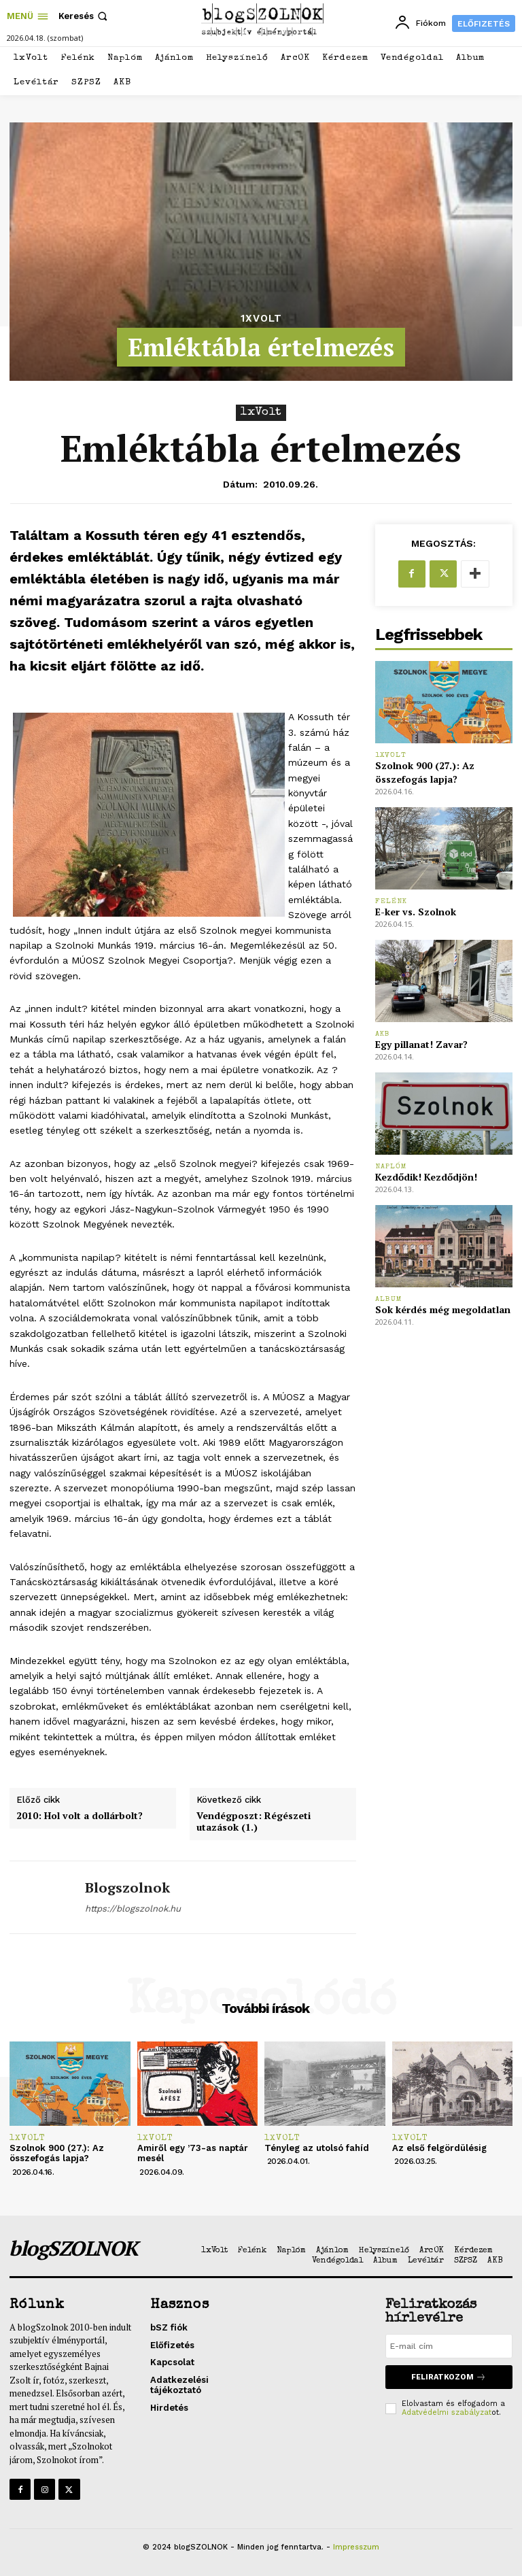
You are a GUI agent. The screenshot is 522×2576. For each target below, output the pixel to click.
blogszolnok (127, 1888)
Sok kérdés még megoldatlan (442, 1309)
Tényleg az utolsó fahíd (316, 2148)
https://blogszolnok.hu (133, 1908)
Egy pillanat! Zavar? (421, 1044)
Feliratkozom (448, 2377)
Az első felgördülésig (439, 2148)
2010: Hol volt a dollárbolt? (79, 1816)
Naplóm (391, 1166)
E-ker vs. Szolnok (415, 911)
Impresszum (356, 2547)
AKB (382, 1034)
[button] (84, 16)
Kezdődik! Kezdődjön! (426, 1176)
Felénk (391, 901)
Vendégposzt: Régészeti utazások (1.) (253, 1821)
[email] (448, 2346)
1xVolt (261, 318)
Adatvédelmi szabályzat (446, 2412)
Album (388, 1299)
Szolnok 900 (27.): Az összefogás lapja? (424, 772)
